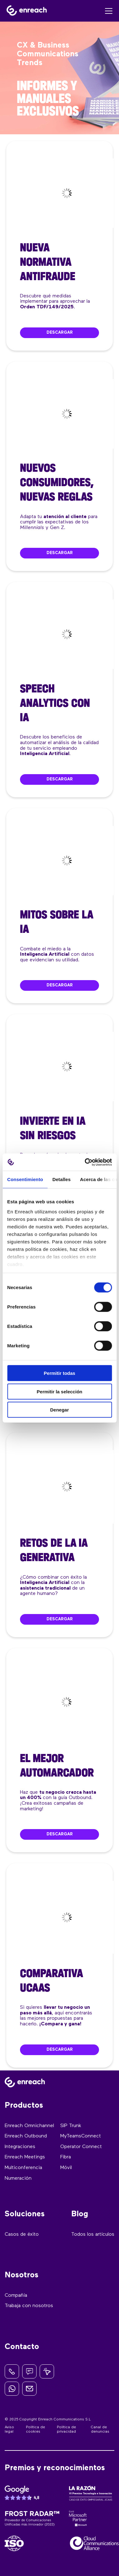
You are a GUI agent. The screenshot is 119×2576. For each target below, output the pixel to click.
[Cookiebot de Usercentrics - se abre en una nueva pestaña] (85, 1162)
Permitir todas (59, 1373)
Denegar (59, 1409)
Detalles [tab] (61, 1179)
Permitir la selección (59, 1391)
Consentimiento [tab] (25, 1179)
